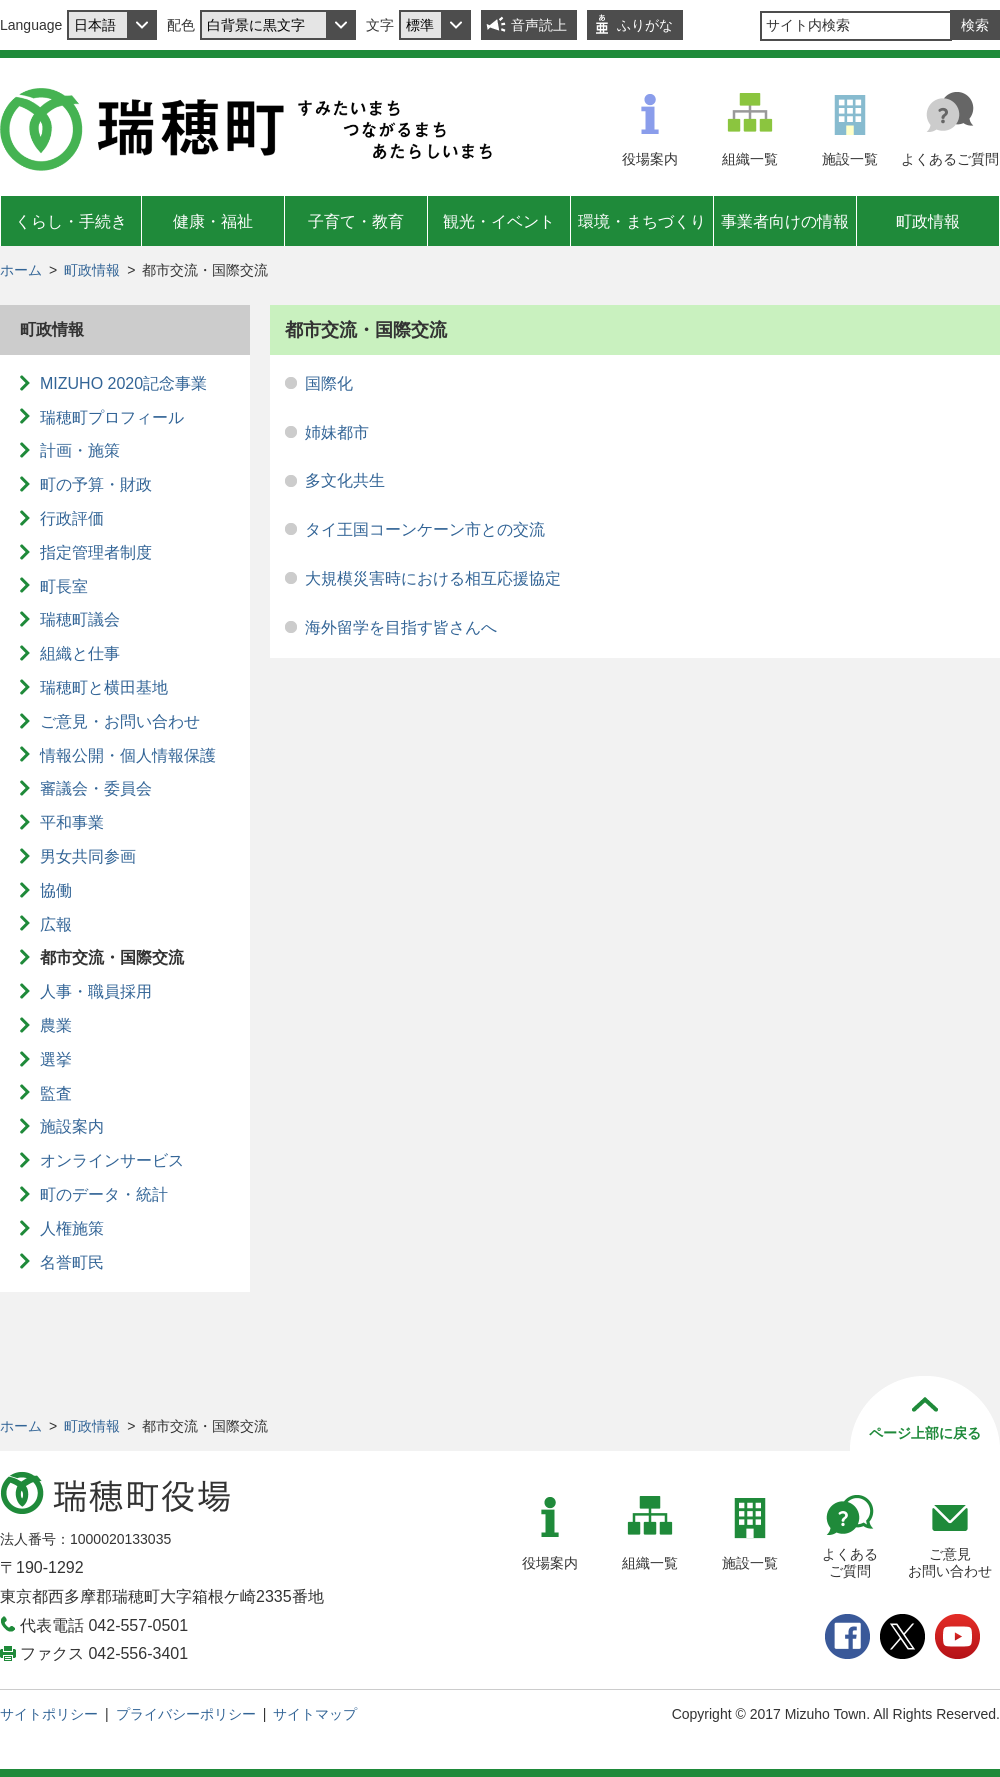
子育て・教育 (356, 221)
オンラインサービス (112, 1160)
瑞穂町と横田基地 (104, 687)
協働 (56, 890)
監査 (56, 1093)
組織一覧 (750, 159)
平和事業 (72, 822)
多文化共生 (345, 480)
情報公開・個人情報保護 (128, 755)
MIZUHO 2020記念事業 (123, 383)
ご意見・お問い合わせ (120, 721)
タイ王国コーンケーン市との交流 (425, 529)
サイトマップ (315, 1714)
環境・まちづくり (642, 221)
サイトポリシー (49, 1714)
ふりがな (645, 25)
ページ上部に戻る (925, 1433)
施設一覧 (850, 159)
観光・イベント (499, 221)
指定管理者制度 (96, 552)
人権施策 (72, 1228)
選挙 (56, 1059)
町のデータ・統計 (104, 1194)
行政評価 (72, 518)
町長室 (64, 586)
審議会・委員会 (96, 788)
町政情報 (928, 221)
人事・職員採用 (96, 991)
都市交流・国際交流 (112, 957)
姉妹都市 (337, 432)
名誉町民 (72, 1262)
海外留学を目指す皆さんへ (401, 627)
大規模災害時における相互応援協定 (433, 578)
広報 (56, 924)
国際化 (329, 383)
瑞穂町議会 (80, 619)
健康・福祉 (213, 221)
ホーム (21, 270)
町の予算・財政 (96, 484)
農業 (56, 1025)
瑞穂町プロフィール (112, 417)
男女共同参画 (88, 856)
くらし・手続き (71, 221)
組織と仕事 (80, 653)
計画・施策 (80, 450)
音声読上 (539, 25)
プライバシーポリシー (186, 1714)
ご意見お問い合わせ (950, 1562)
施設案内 (72, 1126)
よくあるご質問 (950, 159)
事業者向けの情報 (785, 221)
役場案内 (650, 159)
